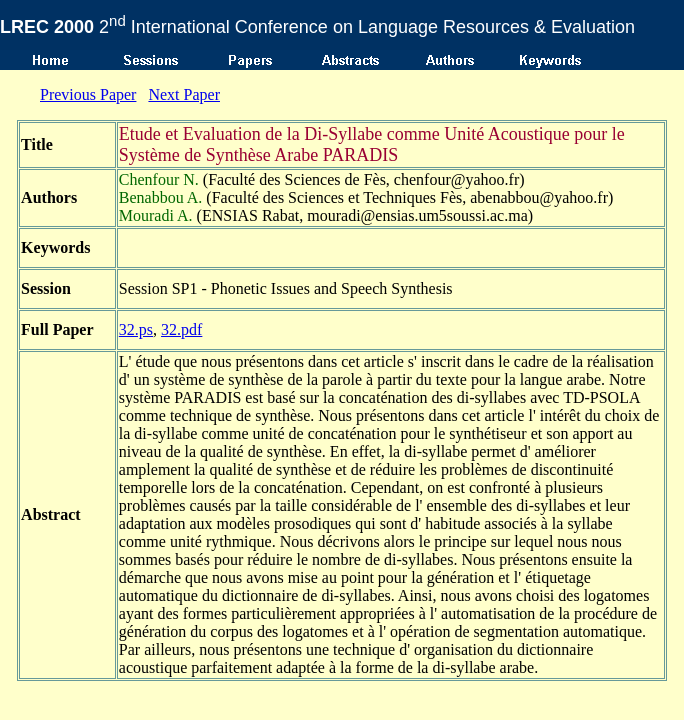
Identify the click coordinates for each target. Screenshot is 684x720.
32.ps (136, 329)
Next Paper (184, 94)
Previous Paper (88, 94)
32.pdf (181, 329)
